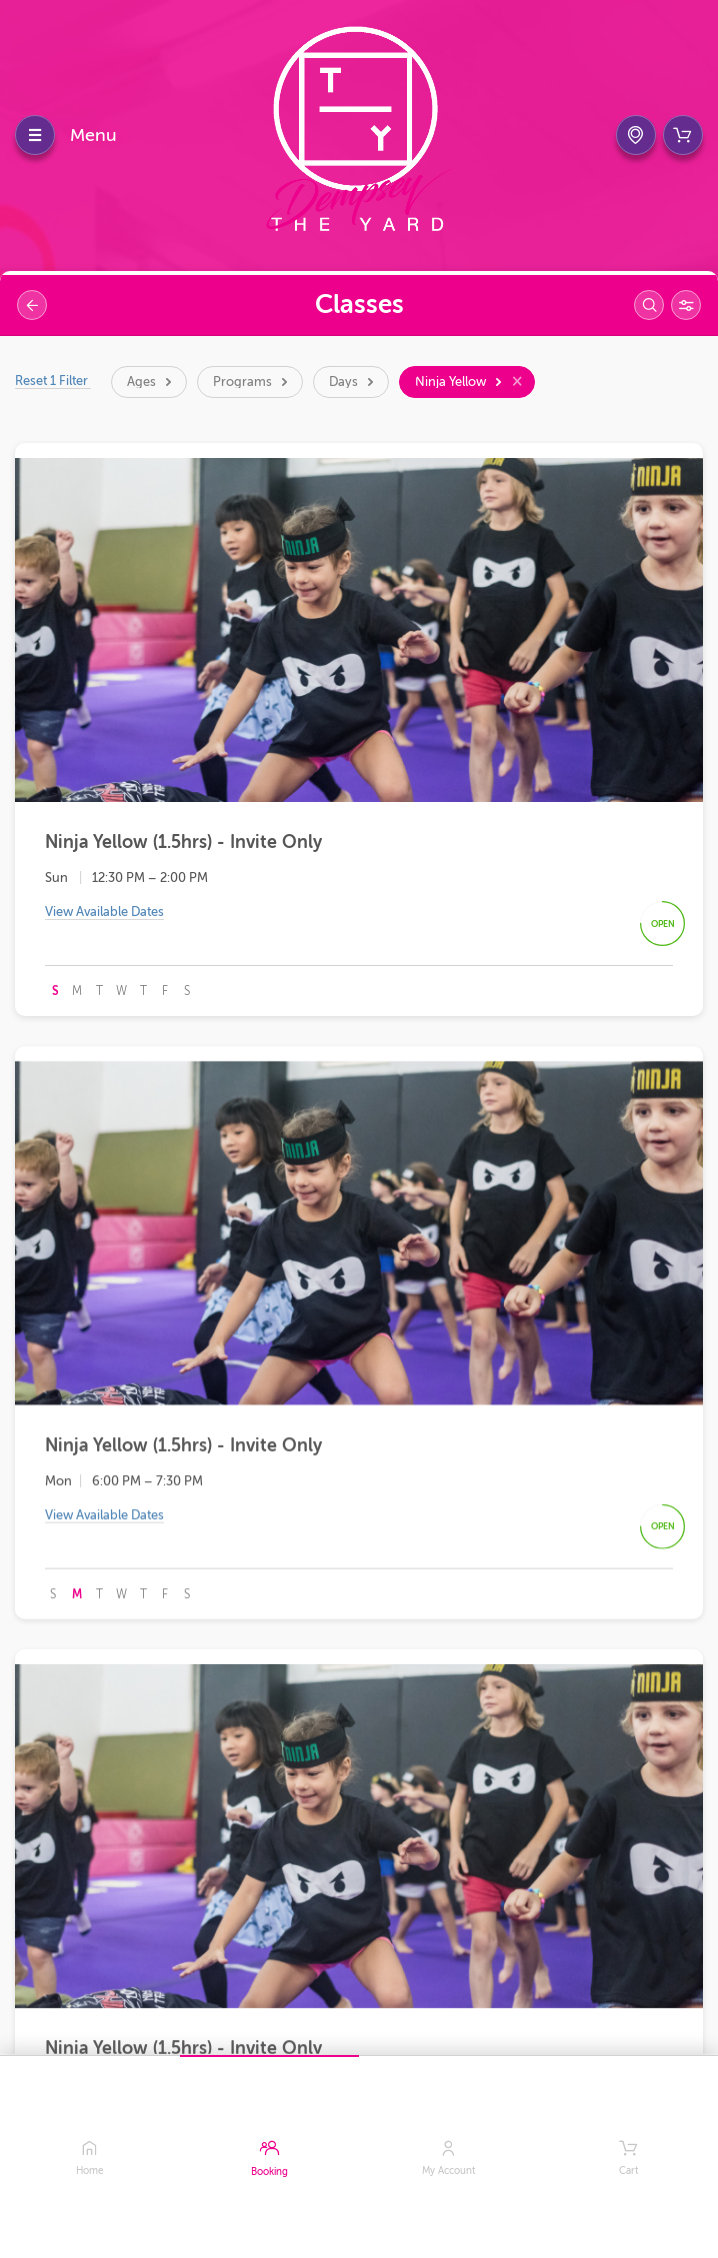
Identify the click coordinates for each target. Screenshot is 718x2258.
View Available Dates (104, 913)
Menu (93, 135)
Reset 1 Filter (53, 380)
